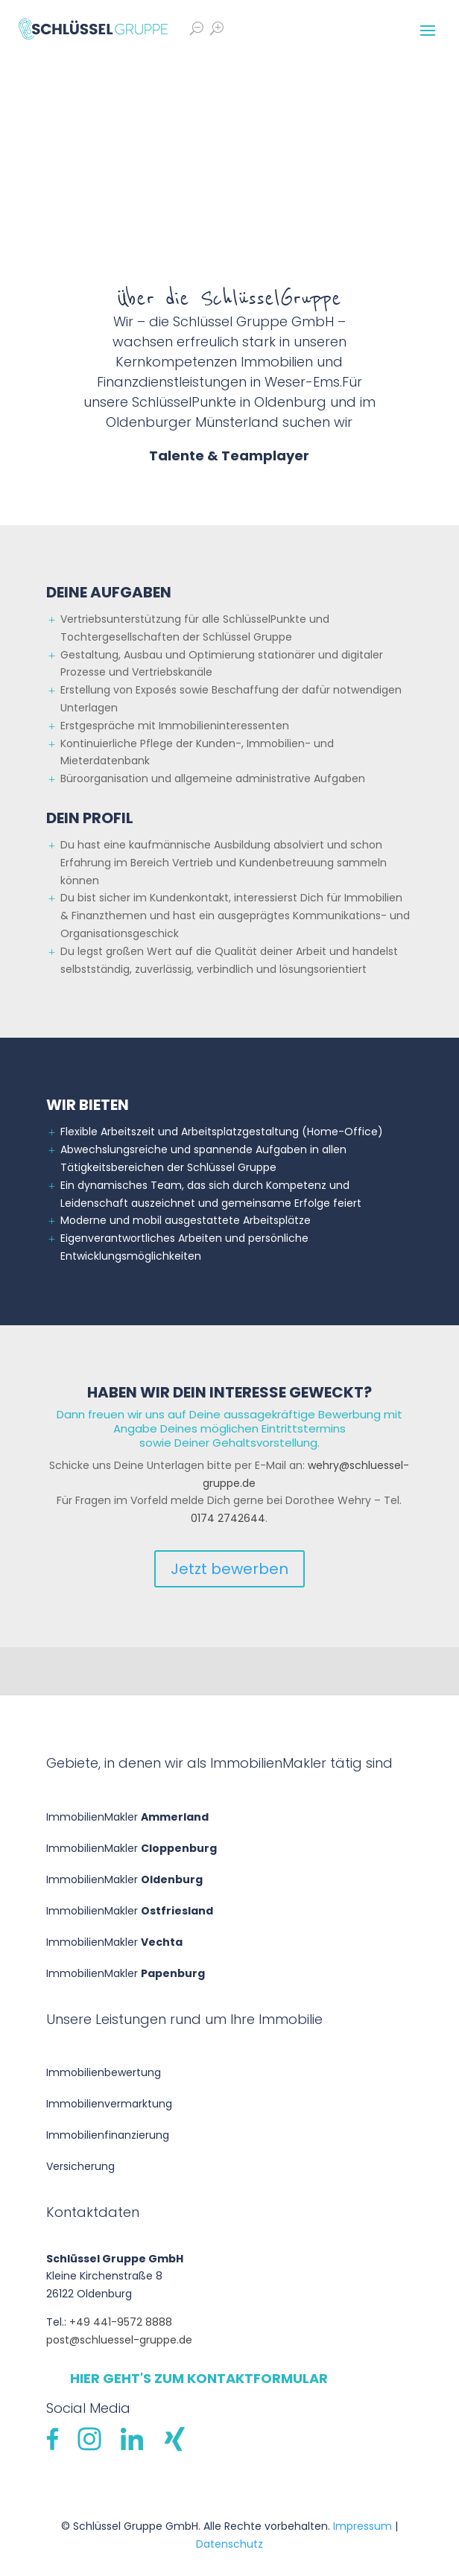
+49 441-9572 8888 (120, 2322)
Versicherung (80, 2166)
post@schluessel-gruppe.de (119, 2339)
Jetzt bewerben (229, 1568)
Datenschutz (229, 2544)
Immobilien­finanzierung (107, 2135)
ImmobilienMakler (127, 1816)
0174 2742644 (228, 1518)
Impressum (362, 2526)
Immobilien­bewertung (103, 2072)
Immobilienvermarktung (109, 2103)
